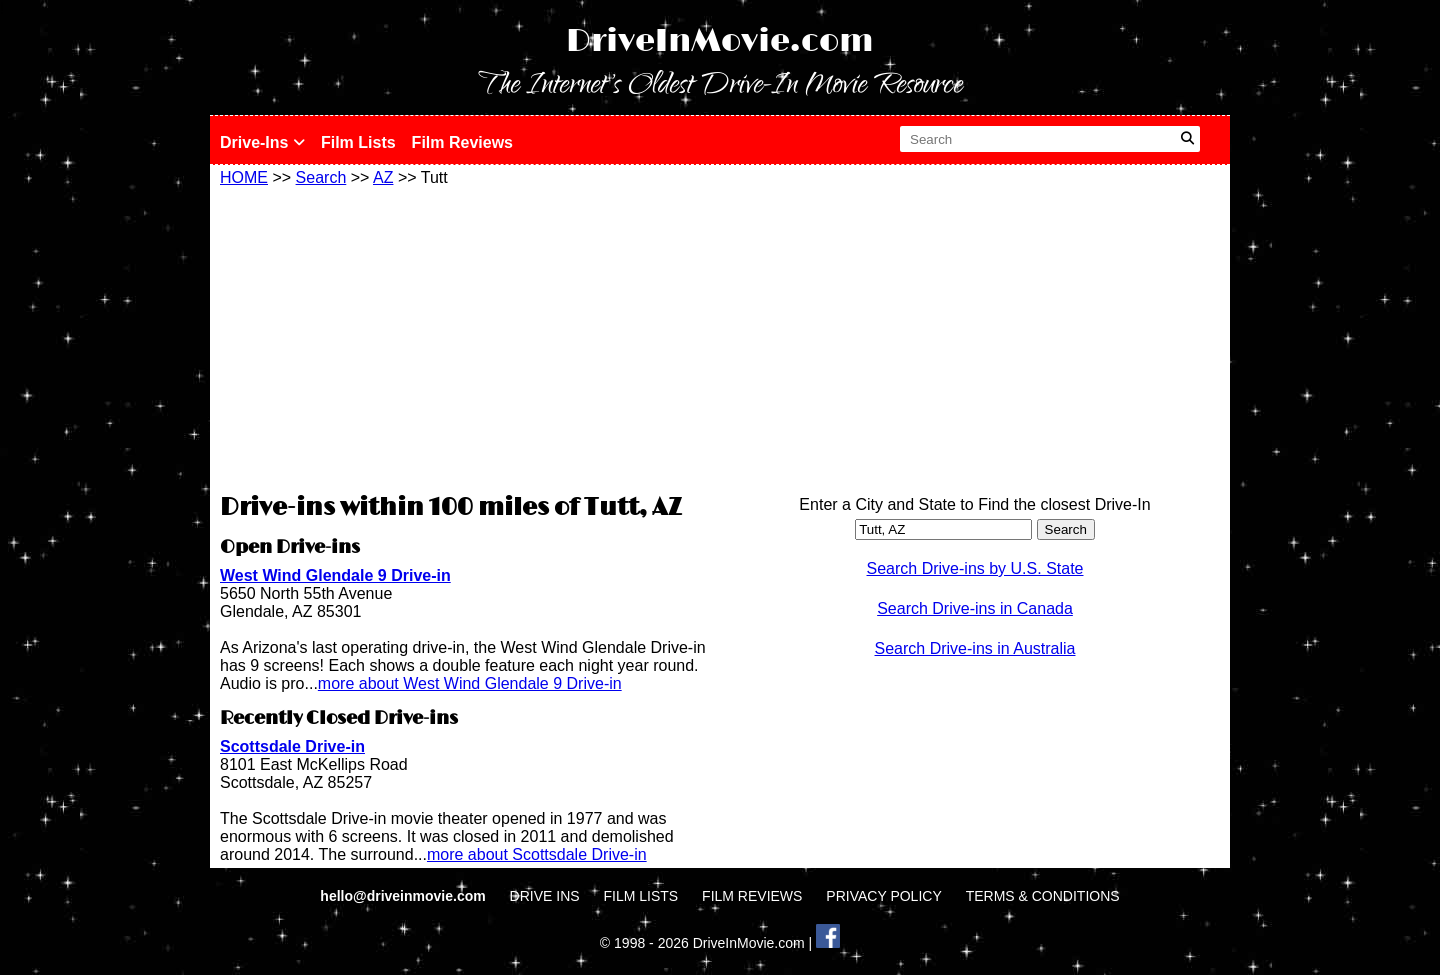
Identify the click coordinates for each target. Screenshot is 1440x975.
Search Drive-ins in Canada (975, 608)
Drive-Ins (262, 142)
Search (321, 177)
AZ (383, 177)
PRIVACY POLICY (883, 896)
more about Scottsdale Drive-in (537, 854)
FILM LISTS (641, 896)
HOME (244, 177)
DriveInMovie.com (720, 41)
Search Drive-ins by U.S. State (975, 568)
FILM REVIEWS (752, 896)
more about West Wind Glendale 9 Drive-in (470, 683)
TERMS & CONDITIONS (1043, 896)
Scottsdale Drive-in (292, 746)
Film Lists (358, 142)
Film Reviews (462, 142)
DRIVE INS (545, 896)
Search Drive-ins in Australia (975, 648)
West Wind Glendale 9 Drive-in (335, 575)
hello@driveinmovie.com (404, 896)
